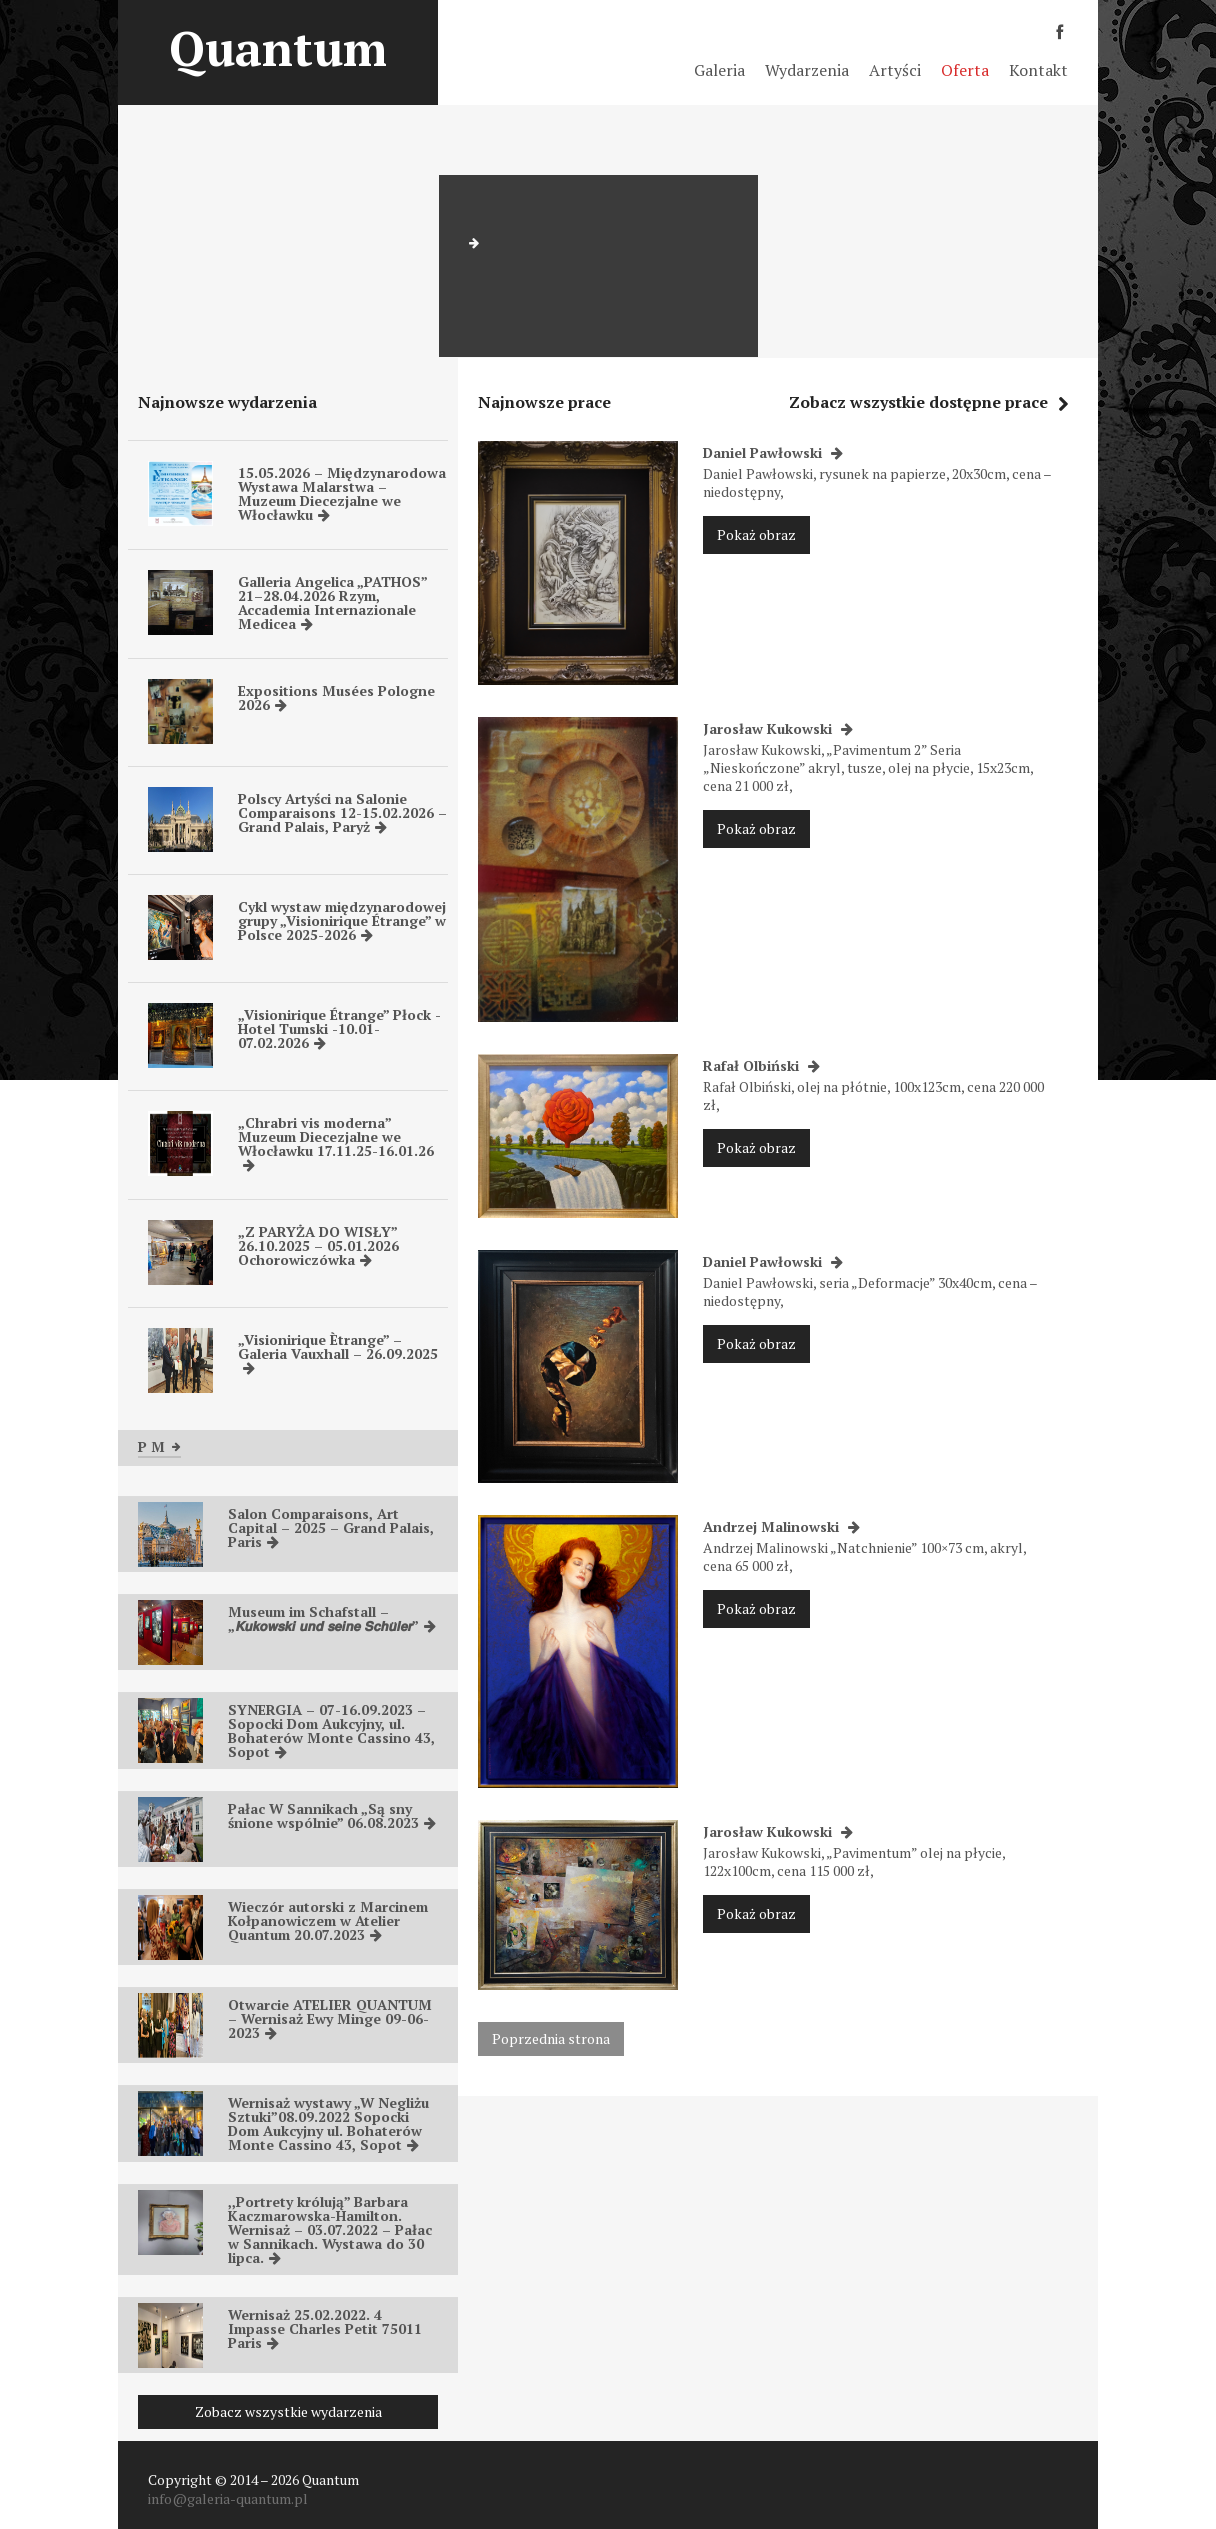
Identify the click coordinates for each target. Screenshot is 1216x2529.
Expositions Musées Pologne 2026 (336, 697)
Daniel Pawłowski (773, 452)
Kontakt (1038, 70)
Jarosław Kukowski (778, 728)
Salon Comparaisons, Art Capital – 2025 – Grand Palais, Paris (331, 1527)
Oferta (965, 70)
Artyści (895, 70)
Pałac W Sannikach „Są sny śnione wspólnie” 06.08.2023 (332, 1815)
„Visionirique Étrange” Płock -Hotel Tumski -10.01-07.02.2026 (339, 1028)
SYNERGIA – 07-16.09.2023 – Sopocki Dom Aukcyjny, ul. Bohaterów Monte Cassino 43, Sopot (331, 1730)
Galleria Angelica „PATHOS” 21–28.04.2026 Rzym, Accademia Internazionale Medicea (332, 602)
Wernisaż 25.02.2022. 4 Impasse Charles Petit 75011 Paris (325, 2328)
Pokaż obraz (756, 534)
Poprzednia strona (551, 2038)
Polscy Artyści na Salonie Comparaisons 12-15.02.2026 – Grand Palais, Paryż (342, 812)
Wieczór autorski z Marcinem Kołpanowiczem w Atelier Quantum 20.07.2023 (328, 1920)
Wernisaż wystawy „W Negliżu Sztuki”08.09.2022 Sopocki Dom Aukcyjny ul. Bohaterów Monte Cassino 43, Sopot (328, 2123)
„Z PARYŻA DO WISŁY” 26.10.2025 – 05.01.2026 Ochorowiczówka (318, 1245)
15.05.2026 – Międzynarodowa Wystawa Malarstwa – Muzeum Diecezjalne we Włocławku (342, 493)
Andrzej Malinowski (781, 1526)
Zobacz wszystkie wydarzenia (288, 2411)
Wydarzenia (807, 70)
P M (159, 1446)
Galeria (719, 70)
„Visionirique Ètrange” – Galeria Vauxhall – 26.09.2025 (338, 1352)
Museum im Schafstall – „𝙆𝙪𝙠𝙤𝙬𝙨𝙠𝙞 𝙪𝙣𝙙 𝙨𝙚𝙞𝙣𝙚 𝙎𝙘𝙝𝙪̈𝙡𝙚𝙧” (332, 1618)
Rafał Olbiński (761, 1065)
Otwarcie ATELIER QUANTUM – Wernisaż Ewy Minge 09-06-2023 (330, 2018)
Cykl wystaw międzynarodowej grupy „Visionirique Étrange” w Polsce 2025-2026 (342, 920)
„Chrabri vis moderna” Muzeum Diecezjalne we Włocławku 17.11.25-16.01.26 (336, 1142)
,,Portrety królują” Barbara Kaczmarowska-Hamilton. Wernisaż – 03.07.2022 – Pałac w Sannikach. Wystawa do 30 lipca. (330, 2229)
